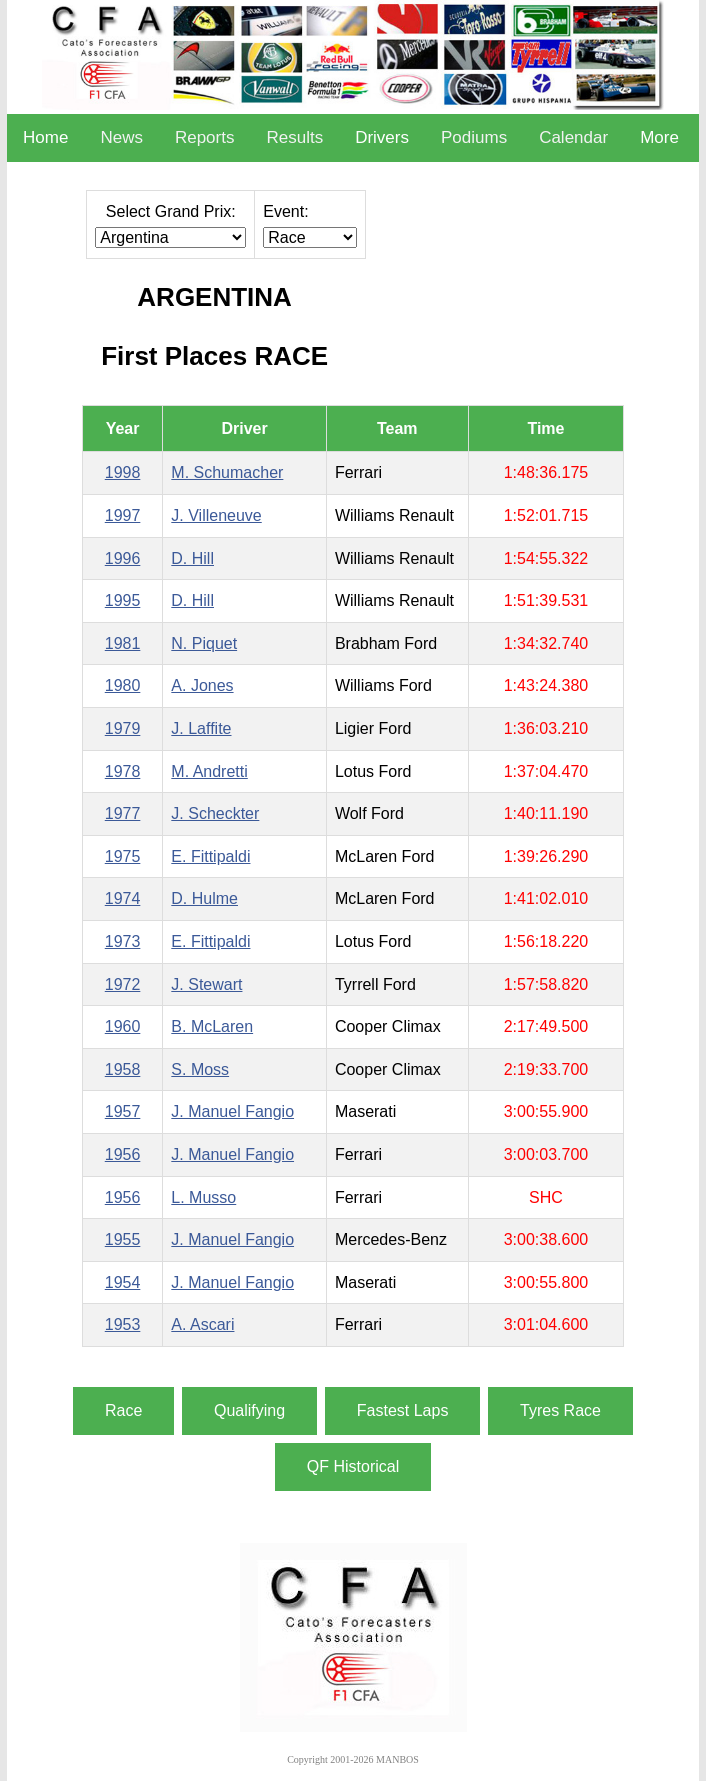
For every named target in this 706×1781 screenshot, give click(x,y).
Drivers (382, 137)
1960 (123, 1026)
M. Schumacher (227, 472)
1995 (123, 600)
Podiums (474, 137)
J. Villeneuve (216, 515)
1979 (123, 728)
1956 (123, 1154)
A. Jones (202, 685)
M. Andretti (209, 771)
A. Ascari (202, 1324)
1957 (123, 1111)
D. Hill (192, 558)
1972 (123, 984)
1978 (123, 771)
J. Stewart (206, 984)
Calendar (573, 137)
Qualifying (249, 1410)
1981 (123, 643)
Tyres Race (560, 1410)
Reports (205, 137)
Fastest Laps (403, 1410)
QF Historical (353, 1466)
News (121, 137)
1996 (123, 558)
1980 (123, 685)
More (659, 137)
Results (294, 137)
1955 (123, 1239)
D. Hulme (204, 898)
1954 (123, 1282)
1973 (123, 941)
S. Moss (200, 1069)
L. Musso (203, 1197)
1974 (123, 898)
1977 (123, 813)
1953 (123, 1324)
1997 (123, 515)
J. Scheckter (215, 813)
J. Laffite (201, 728)
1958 (123, 1069)
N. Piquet (204, 643)
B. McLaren (212, 1026)
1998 (123, 472)
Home (45, 137)
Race (123, 1410)
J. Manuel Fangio (232, 1111)
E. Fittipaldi (210, 856)
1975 (123, 856)
